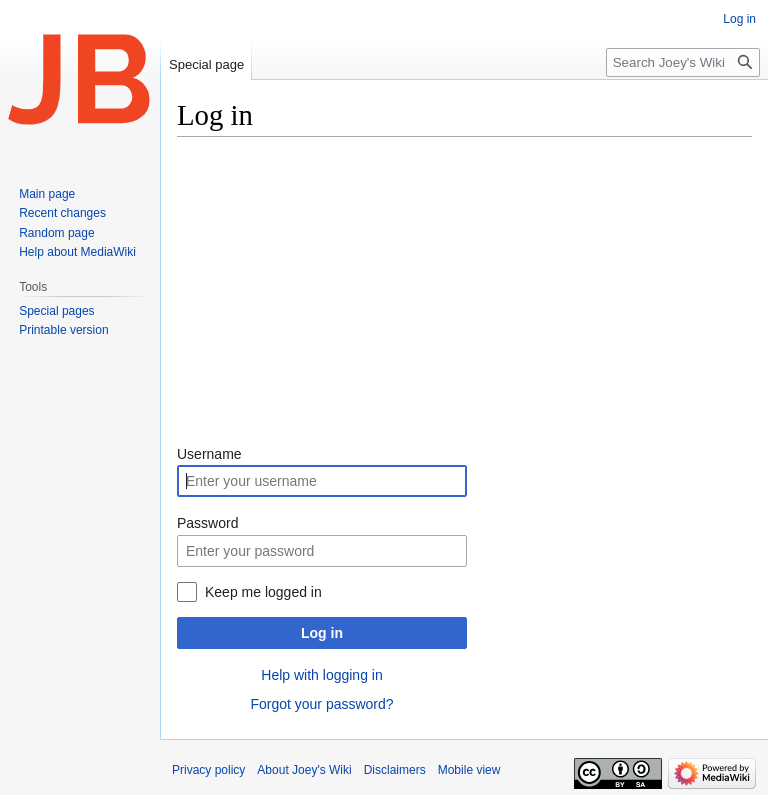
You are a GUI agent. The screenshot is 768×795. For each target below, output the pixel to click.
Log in (322, 633)
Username (209, 454)
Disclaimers (395, 770)
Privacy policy (208, 770)
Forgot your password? (321, 704)
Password (207, 523)
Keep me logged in (263, 592)
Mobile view (469, 770)
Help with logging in (321, 675)
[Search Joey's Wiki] (683, 62)
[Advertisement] (464, 293)
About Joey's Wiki (304, 770)
